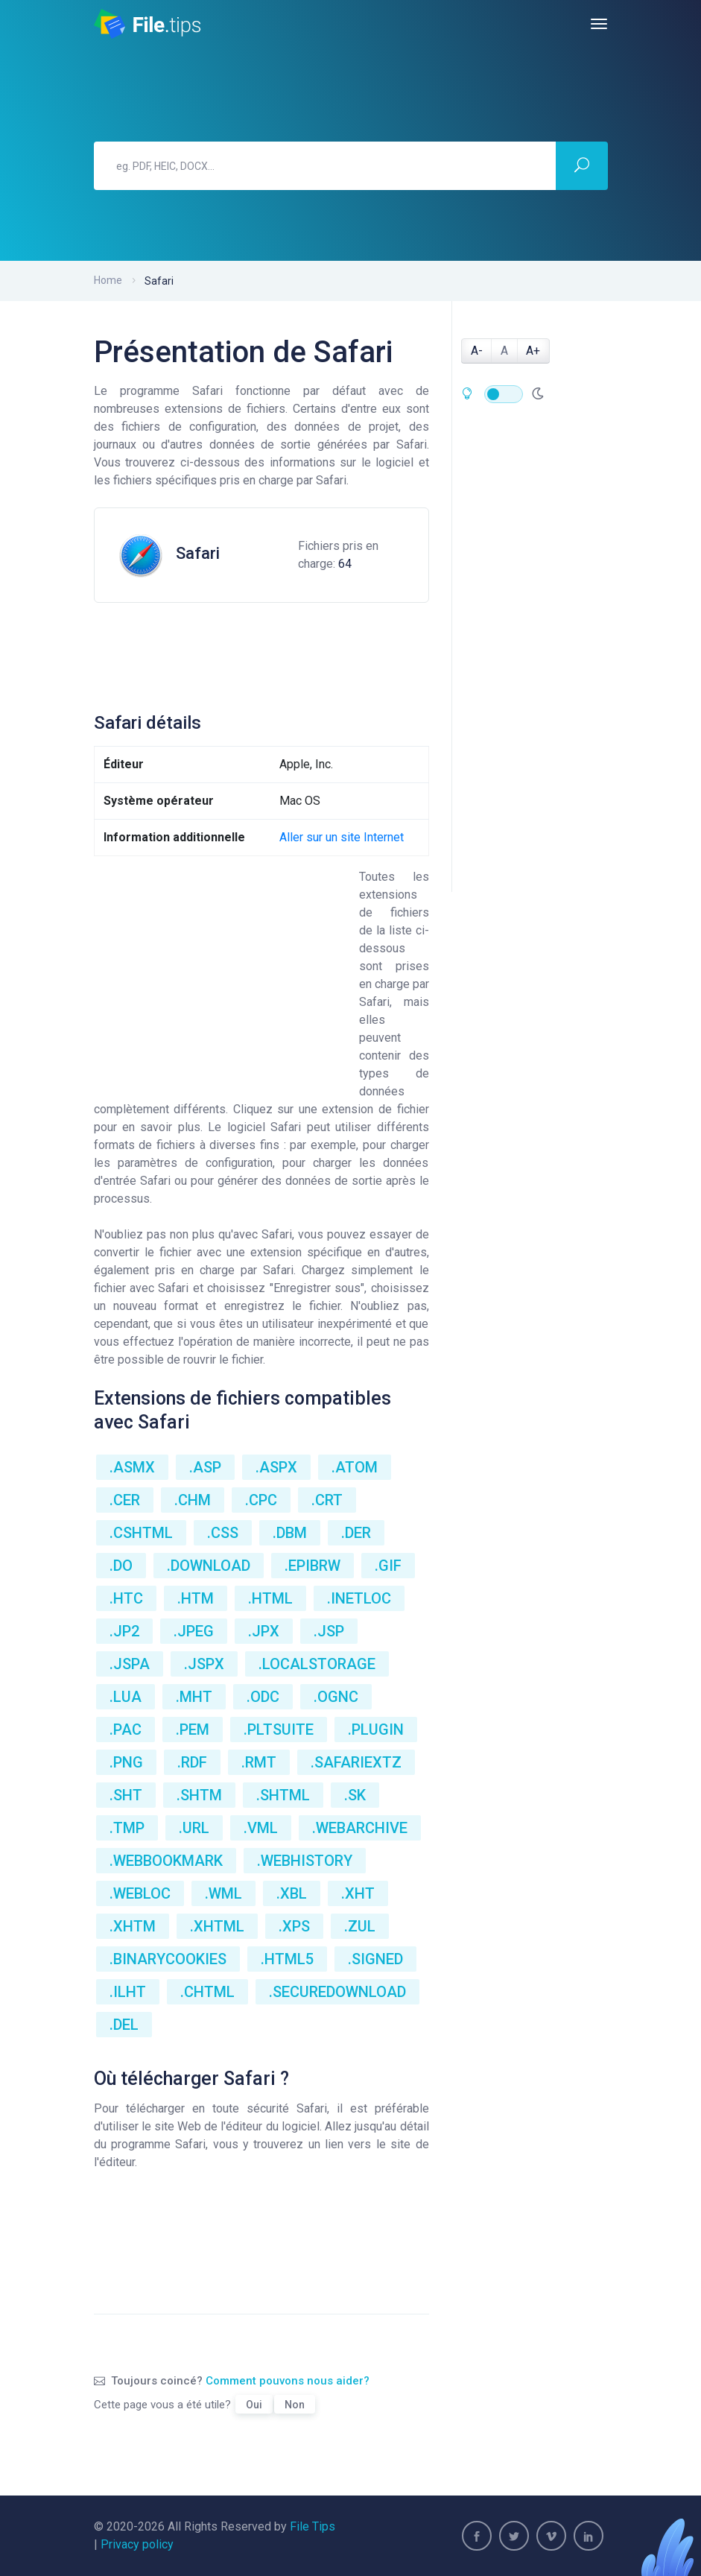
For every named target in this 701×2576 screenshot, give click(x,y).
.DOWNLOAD (208, 1566)
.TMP (127, 1828)
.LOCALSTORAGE (316, 1664)
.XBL (291, 1893)
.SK (355, 1795)
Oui (254, 2405)
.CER (125, 1500)
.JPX (263, 1631)
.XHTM (133, 1926)
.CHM (192, 1500)
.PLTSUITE (279, 1729)
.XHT (358, 1893)
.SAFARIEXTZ (356, 1762)
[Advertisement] (365, 651)
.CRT (327, 1500)
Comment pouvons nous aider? (287, 2380)
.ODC (263, 1697)
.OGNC (336, 1697)
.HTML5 (287, 1959)
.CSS (222, 1533)
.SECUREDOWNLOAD (337, 1992)
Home (108, 280)
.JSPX (204, 1664)
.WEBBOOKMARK (166, 1861)
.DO (121, 1566)
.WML (223, 1893)
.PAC (126, 1729)
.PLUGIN (376, 1729)
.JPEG (194, 1631)
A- (477, 351)
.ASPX (276, 1467)
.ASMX (132, 1467)
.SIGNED (375, 1959)
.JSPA (130, 1664)
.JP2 (124, 1631)
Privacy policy (137, 2544)
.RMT (258, 1762)
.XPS (294, 1926)
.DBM (290, 1533)
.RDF (192, 1762)
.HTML (270, 1598)
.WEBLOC (140, 1893)
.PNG (126, 1762)
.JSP (329, 1631)
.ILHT (128, 1992)
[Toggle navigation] (599, 24)
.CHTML (207, 1992)
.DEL (124, 2025)
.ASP (205, 1467)
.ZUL (359, 1926)
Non (295, 2405)
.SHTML (283, 1795)
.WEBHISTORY (304, 1861)
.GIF (388, 1566)
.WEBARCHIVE (359, 1828)
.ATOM (355, 1467)
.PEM (192, 1729)
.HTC (126, 1598)
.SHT (126, 1795)
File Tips (312, 2526)
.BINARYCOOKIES (168, 1959)
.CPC (261, 1500)
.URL (194, 1828)
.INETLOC (359, 1598)
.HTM (195, 1598)
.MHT (194, 1697)
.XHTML (217, 1926)
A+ (533, 351)
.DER (356, 1533)
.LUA (126, 1697)
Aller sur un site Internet (341, 837)
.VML (261, 1828)
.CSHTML (141, 1533)
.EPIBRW (312, 1566)
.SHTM (199, 1795)
